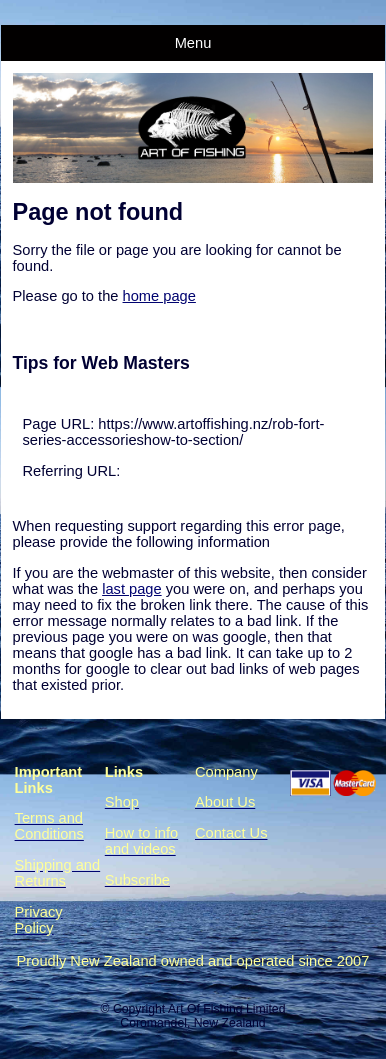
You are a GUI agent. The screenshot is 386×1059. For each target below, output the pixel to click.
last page (131, 589)
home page (159, 296)
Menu (193, 43)
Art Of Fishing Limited (226, 1009)
